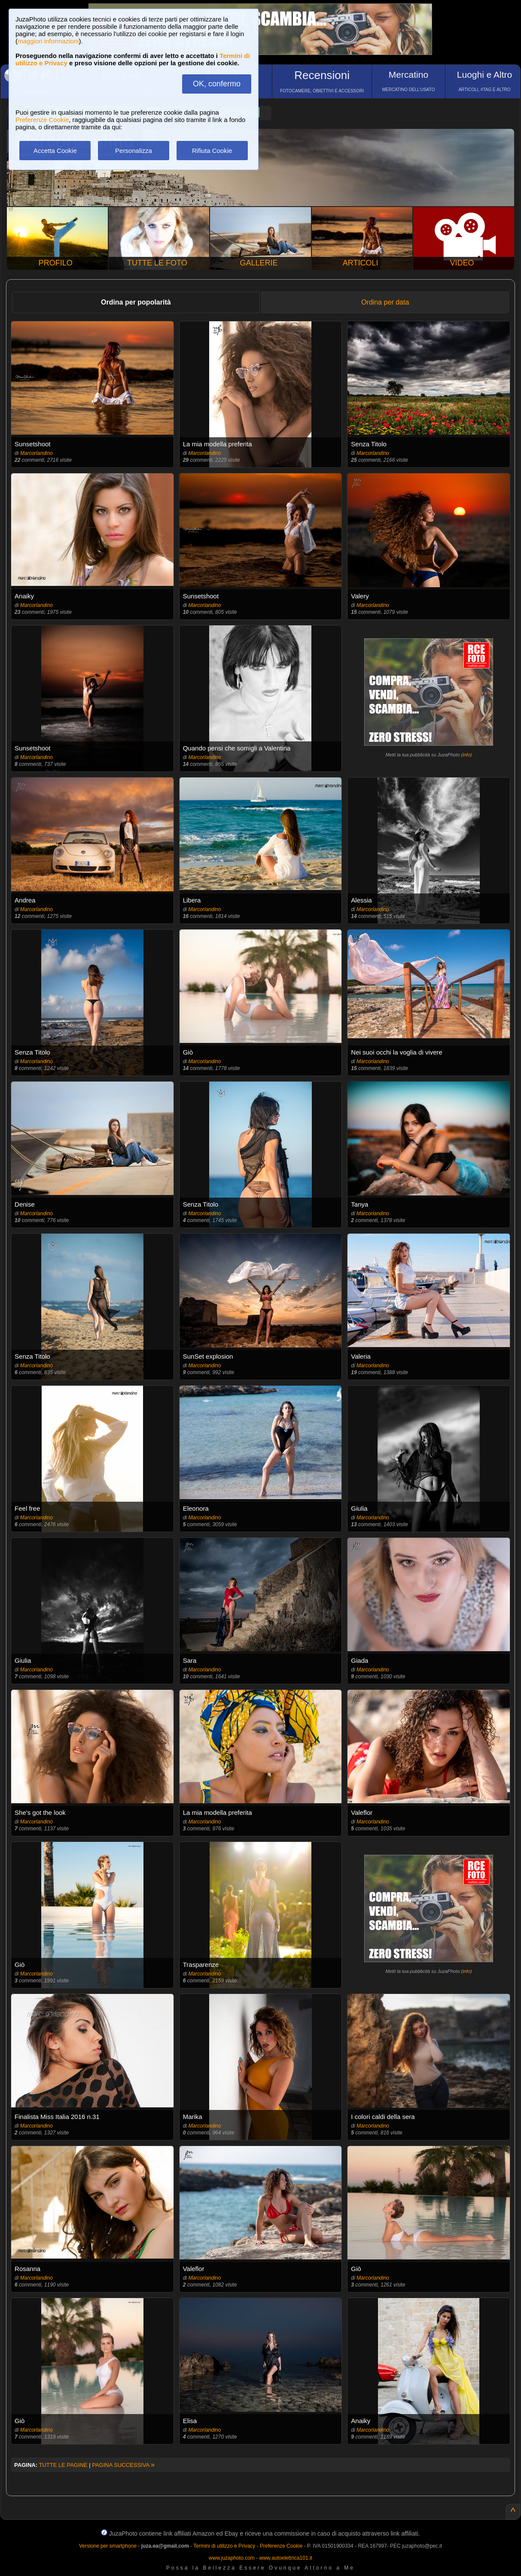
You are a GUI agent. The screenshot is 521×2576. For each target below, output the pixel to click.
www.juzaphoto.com (232, 2558)
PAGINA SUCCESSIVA (123, 2465)
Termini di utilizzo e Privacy (224, 2546)
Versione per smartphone (108, 2546)
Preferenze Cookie (42, 119)
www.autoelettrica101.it (285, 2558)
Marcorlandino (36, 453)
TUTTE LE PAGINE (63, 2465)
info (466, 754)
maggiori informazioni (48, 41)
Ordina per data (385, 302)
